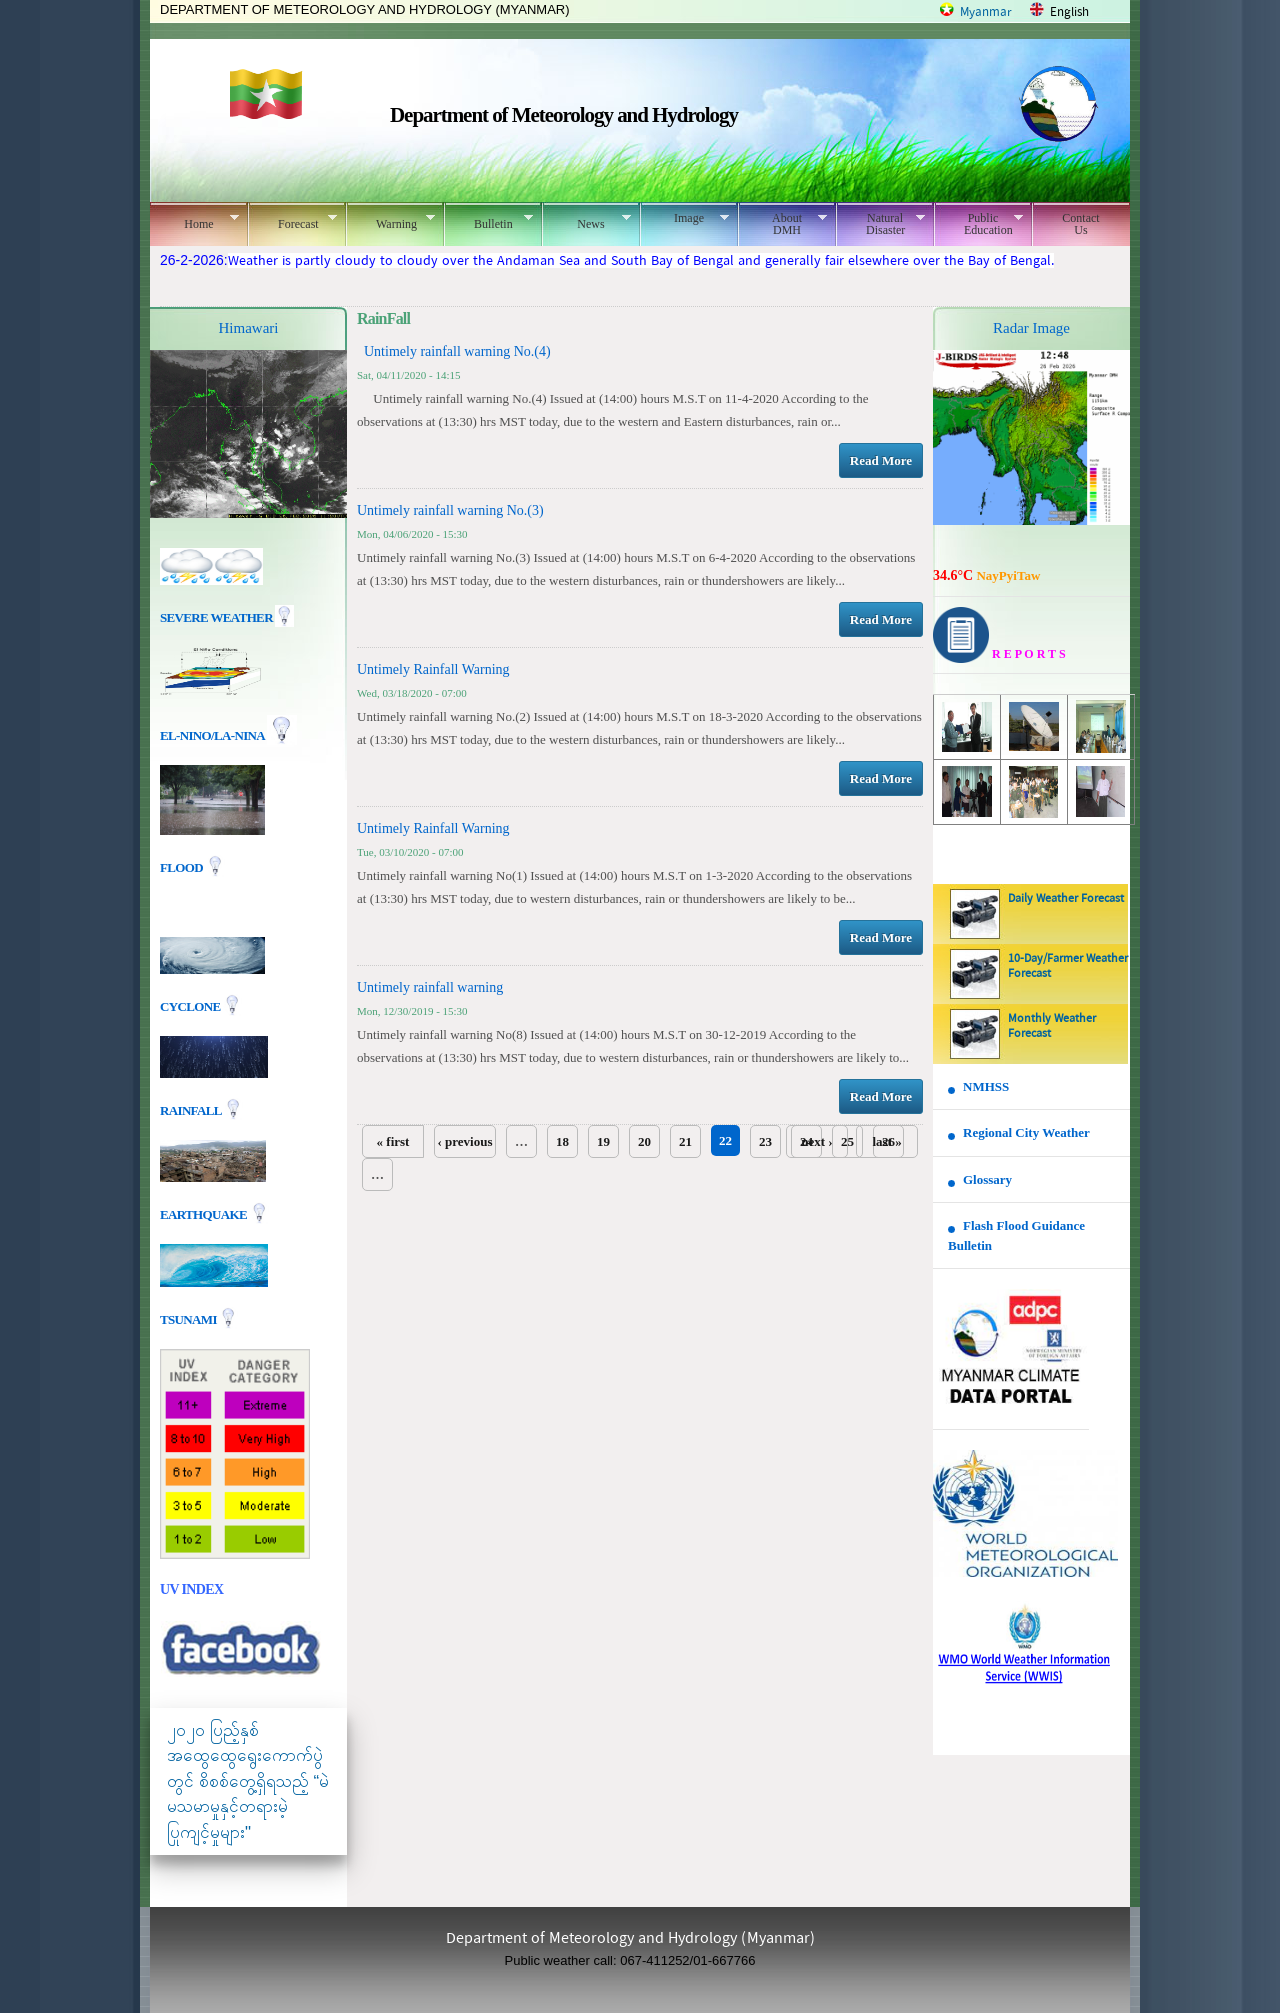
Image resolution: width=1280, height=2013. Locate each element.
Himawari (249, 328)
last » (886, 1141)
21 (685, 1141)
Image (684, 218)
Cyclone (191, 1005)
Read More (881, 460)
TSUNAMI (189, 1318)
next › (816, 1141)
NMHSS (986, 1086)
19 (603, 1141)
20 (644, 1141)
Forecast (292, 221)
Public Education (978, 224)
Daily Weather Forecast (1066, 899)
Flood (183, 867)
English (1069, 12)
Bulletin (488, 221)
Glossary (987, 1179)
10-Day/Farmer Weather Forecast (1068, 966)
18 (562, 1141)
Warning (390, 221)
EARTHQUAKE (205, 1213)
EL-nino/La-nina (212, 735)
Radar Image (1031, 328)
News (586, 221)
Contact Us (1080, 224)
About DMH (782, 224)
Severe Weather (227, 617)
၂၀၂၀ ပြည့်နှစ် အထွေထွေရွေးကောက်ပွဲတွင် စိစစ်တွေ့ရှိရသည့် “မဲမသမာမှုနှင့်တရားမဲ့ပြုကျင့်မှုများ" (248, 1781)
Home (194, 221)
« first (393, 1141)
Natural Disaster (880, 224)
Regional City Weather (1026, 1132)
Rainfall (192, 1109)
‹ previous (464, 1141)
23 (765, 1141)
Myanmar (986, 12)
